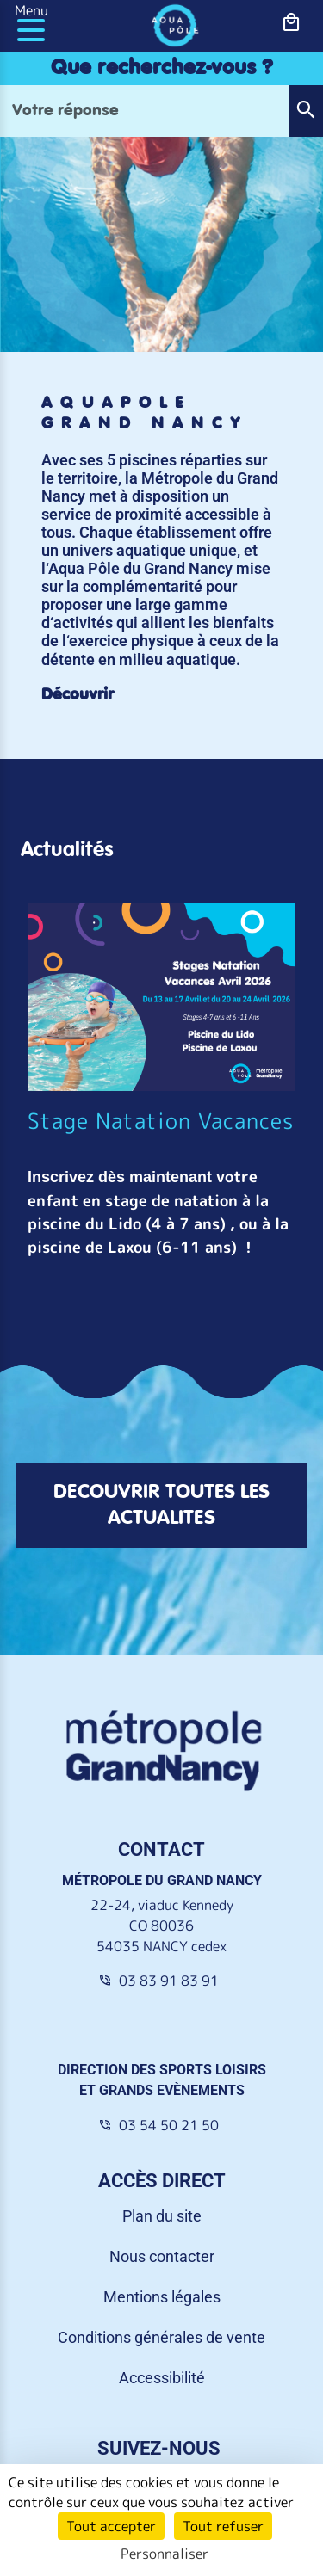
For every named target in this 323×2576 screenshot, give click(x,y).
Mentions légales (162, 2297)
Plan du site (162, 2216)
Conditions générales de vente (161, 2337)
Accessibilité (162, 2378)
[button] (306, 111)
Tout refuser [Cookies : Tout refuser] (223, 2526)
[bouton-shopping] (291, 23)
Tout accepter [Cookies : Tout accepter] (111, 2526)
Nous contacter (161, 2256)
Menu (31, 10)
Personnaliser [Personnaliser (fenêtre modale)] (164, 2553)
